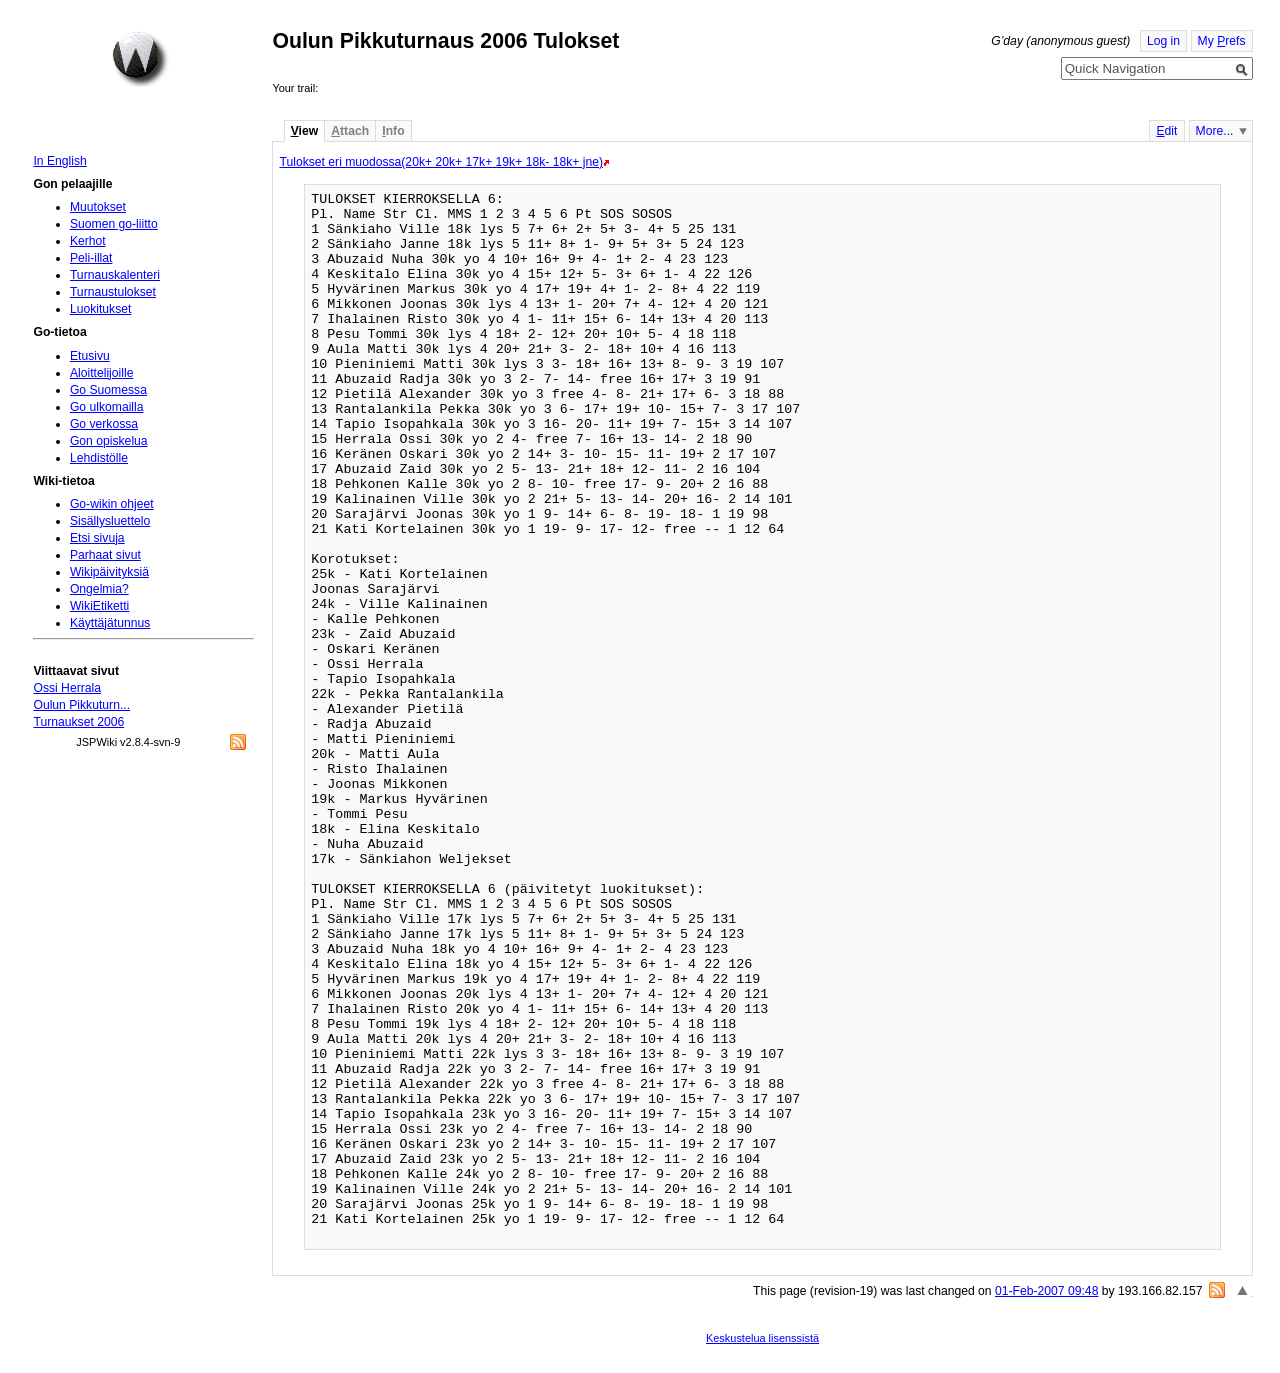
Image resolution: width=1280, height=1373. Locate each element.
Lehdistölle (99, 458)
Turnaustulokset (113, 292)
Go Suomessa (108, 390)
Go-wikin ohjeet (112, 504)
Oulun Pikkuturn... (81, 705)
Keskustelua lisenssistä (762, 1338)
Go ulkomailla (107, 407)
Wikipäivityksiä (109, 572)
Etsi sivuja (97, 538)
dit (1166, 131)
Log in (1163, 41)
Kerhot (88, 241)
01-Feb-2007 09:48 (1046, 1291)
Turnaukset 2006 (78, 722)
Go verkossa (104, 424)
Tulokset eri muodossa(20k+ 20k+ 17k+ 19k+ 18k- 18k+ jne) (441, 162)
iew (304, 131)
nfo (393, 131)
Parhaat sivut (105, 555)
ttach (350, 131)
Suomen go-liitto (114, 224)
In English (59, 161)
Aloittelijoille (102, 373)
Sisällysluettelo (110, 521)
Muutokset (98, 207)
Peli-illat (91, 258)
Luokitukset (101, 309)
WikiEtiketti (99, 606)
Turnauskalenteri (115, 275)
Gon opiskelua (109, 441)
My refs (1222, 41)
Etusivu (90, 356)
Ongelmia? (99, 589)
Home (140, 59)
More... (1215, 131)
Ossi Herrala (67, 688)
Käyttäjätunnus (110, 623)
